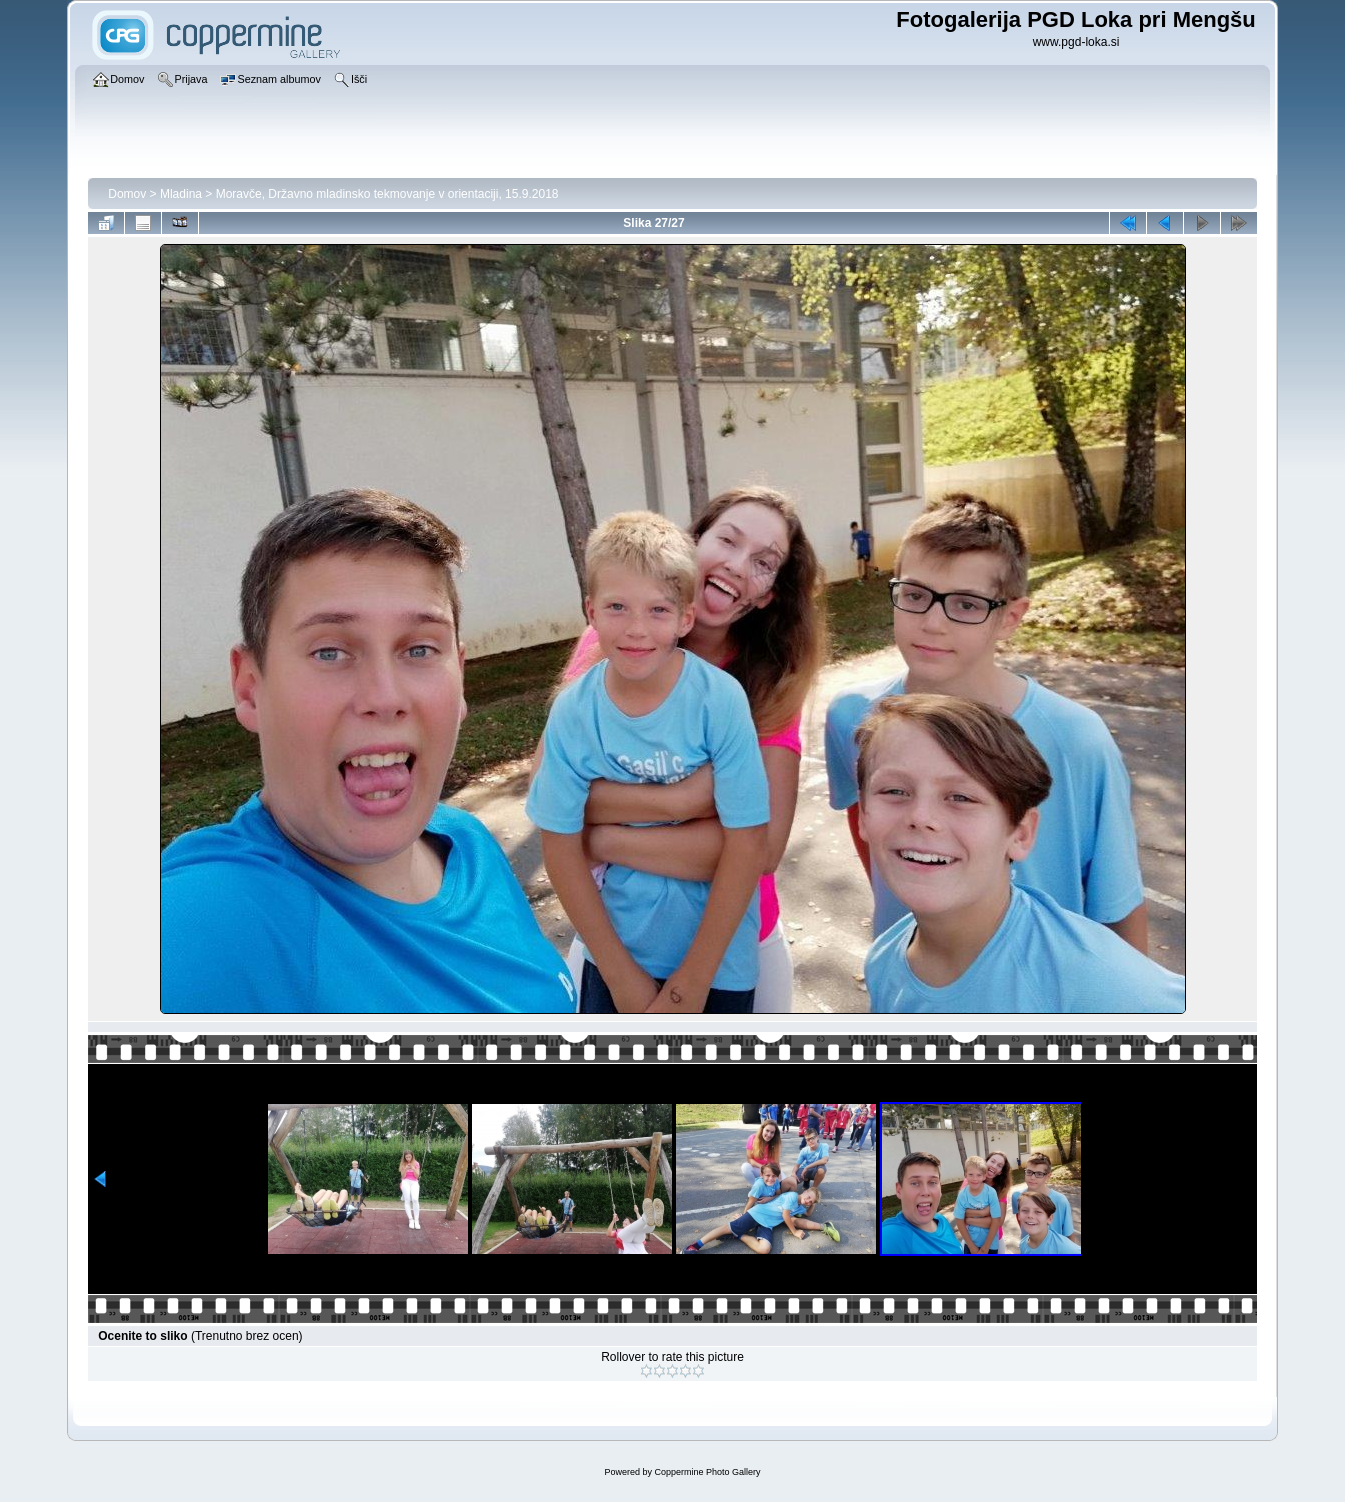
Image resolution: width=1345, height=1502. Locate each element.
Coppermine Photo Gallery (707, 1472)
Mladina (181, 194)
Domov (127, 194)
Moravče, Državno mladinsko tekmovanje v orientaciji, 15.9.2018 (387, 194)
